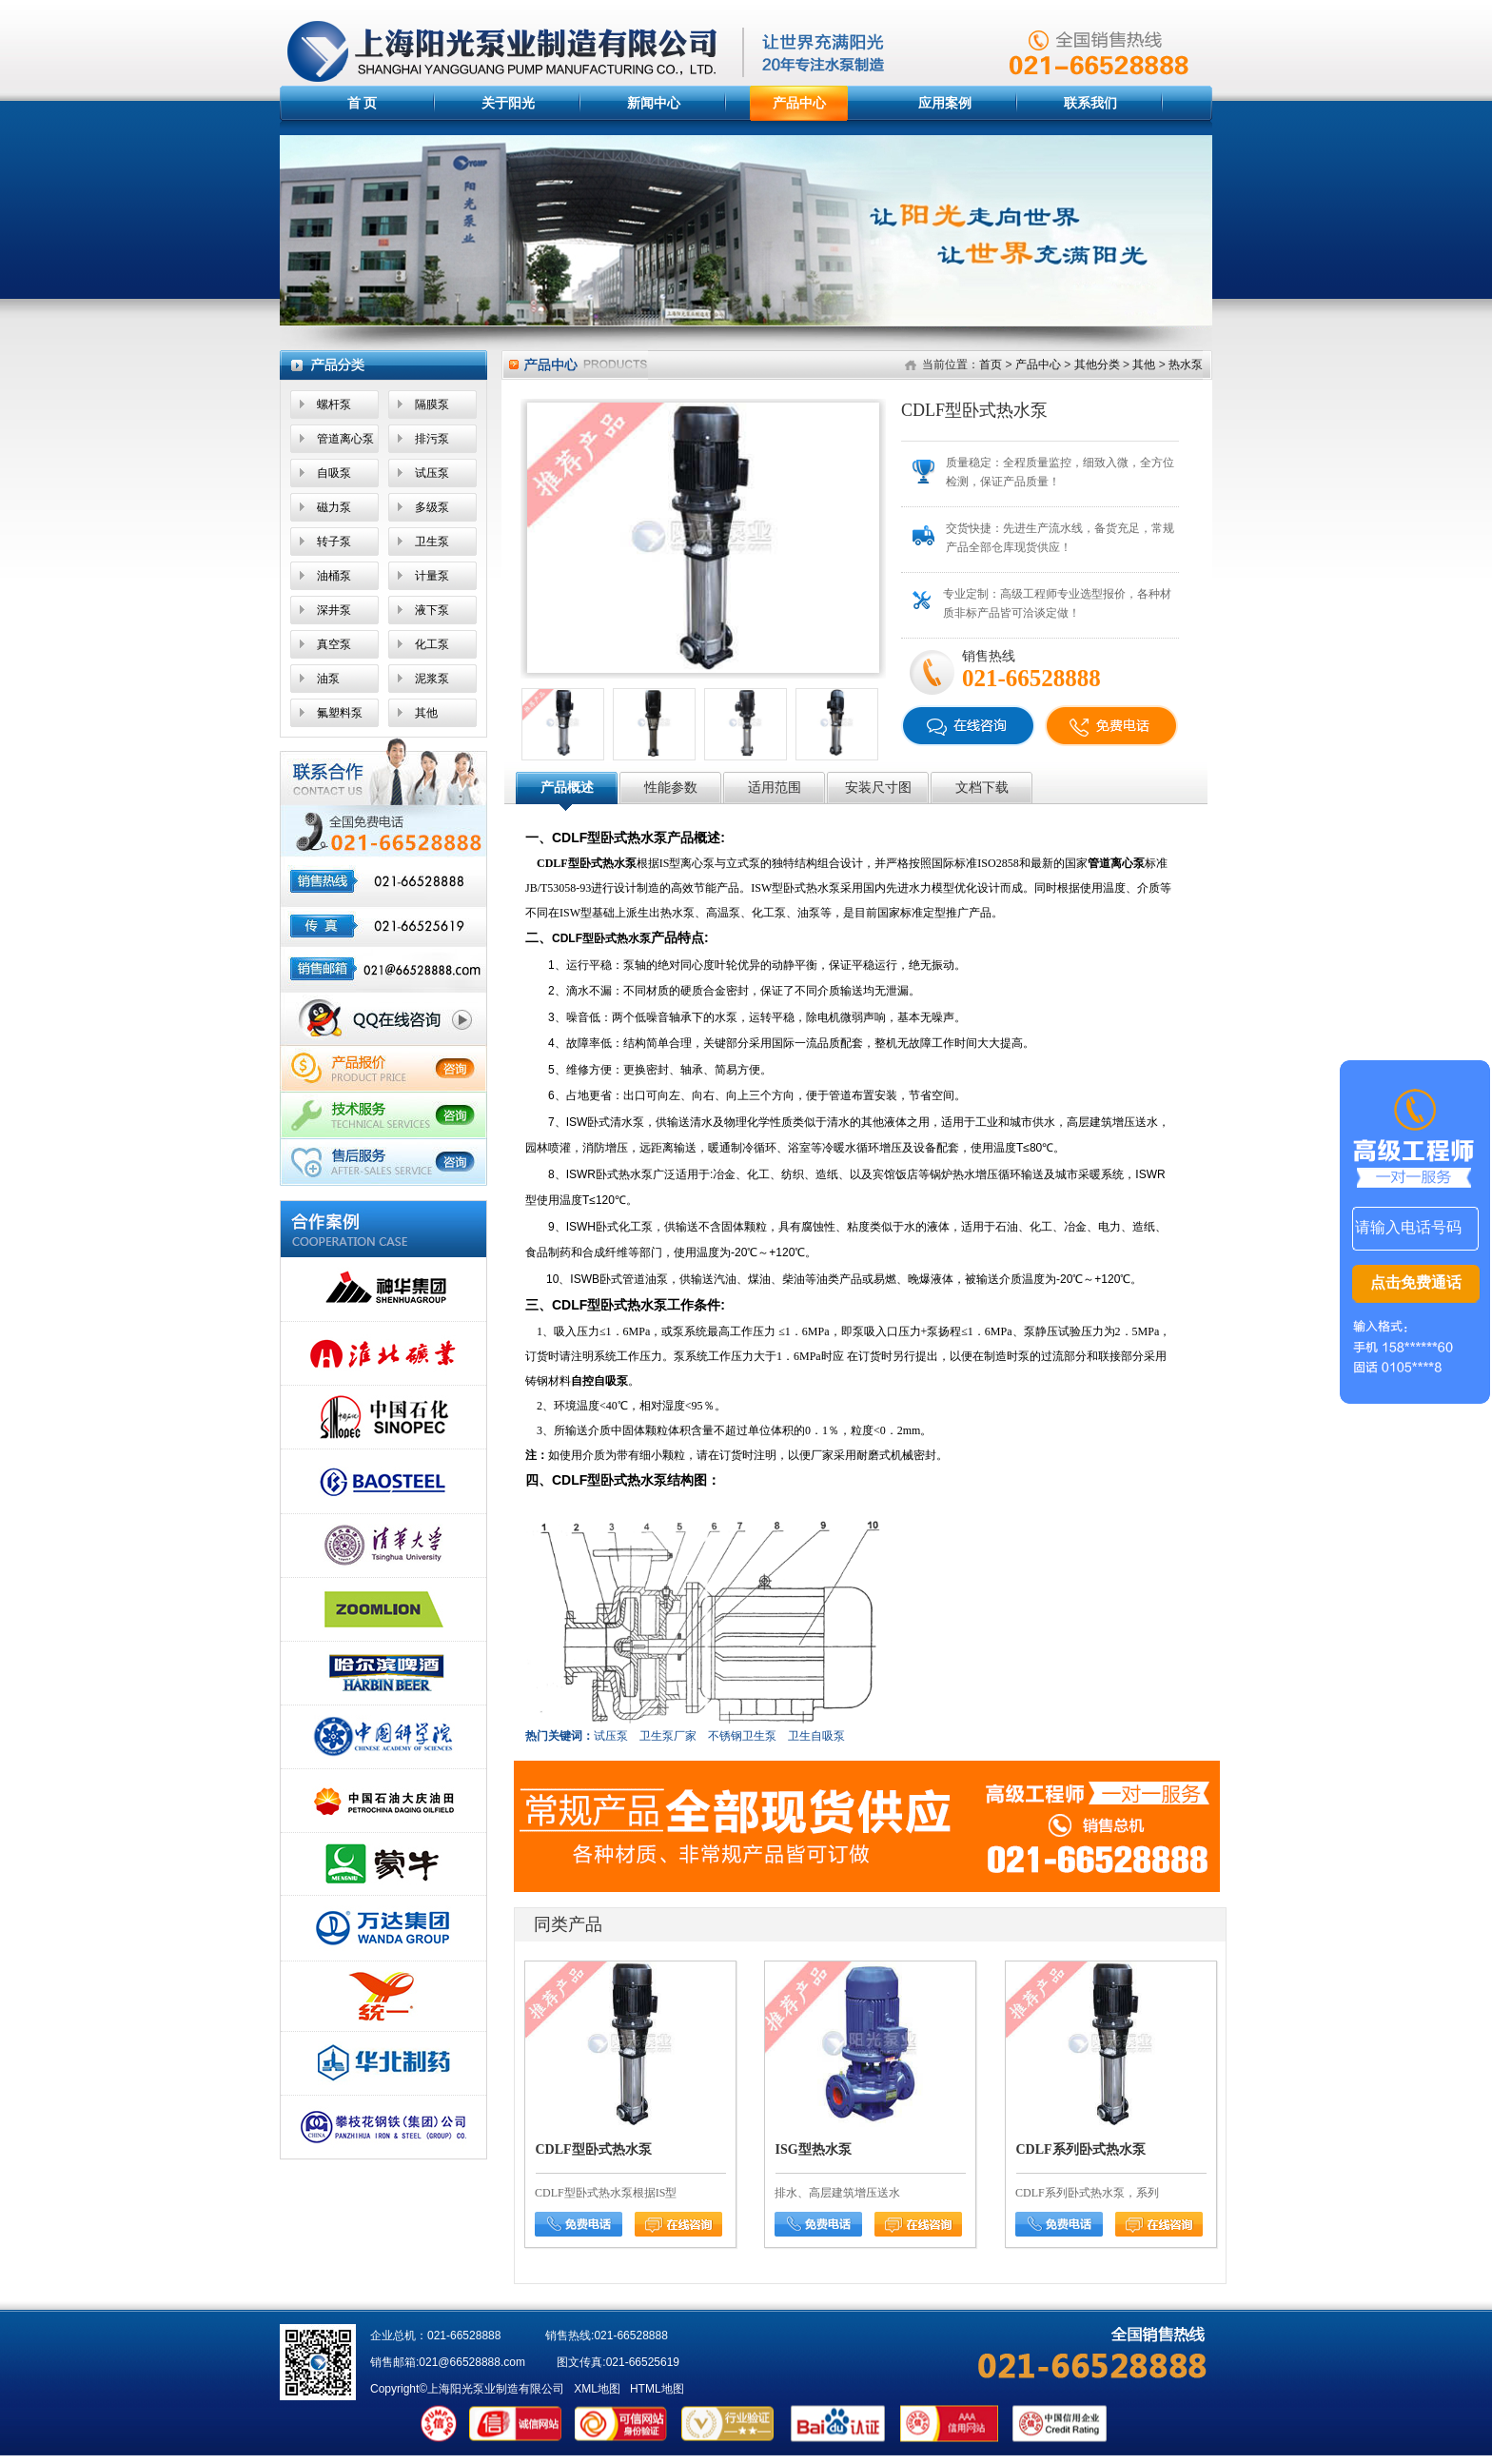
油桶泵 (334, 575)
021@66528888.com (472, 2362)
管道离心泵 (345, 438)
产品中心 (799, 102)
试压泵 (432, 473)
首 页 (362, 102)
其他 (426, 712)
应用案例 (945, 102)
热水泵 (1185, 364)
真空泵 (334, 644)
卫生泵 (432, 541)
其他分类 (1097, 364)
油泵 (328, 678)
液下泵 (432, 610)
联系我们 (1090, 102)
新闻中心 (653, 102)
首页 (990, 364)
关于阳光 (508, 102)
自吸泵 (334, 473)
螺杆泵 (334, 404)
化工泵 (432, 644)
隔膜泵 (432, 404)
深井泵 (334, 610)
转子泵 (334, 541)
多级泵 (432, 507)
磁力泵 (334, 507)
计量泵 (432, 575)
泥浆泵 (432, 678)
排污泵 (432, 438)
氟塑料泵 (340, 712)
